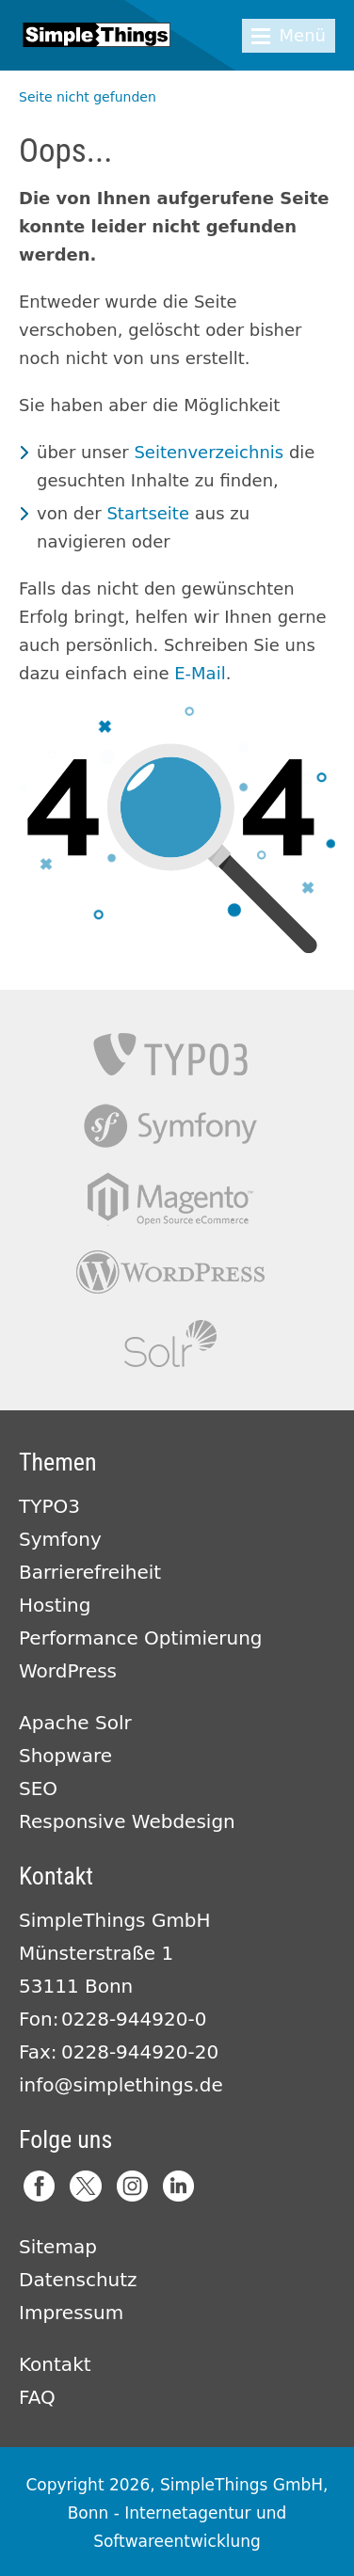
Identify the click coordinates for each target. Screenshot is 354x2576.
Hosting (54, 1605)
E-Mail (199, 673)
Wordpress (170, 1271)
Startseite (147, 513)
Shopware (65, 1755)
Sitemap (58, 2246)
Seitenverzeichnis (208, 452)
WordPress (68, 1671)
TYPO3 (170, 1054)
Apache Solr (170, 1344)
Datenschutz (78, 2279)
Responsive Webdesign (127, 1821)
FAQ (37, 2397)
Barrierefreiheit (90, 1572)
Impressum (71, 2312)
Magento (170, 1199)
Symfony (170, 1126)
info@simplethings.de (121, 2085)
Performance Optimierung (141, 1638)
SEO (38, 1788)
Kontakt (55, 2364)
